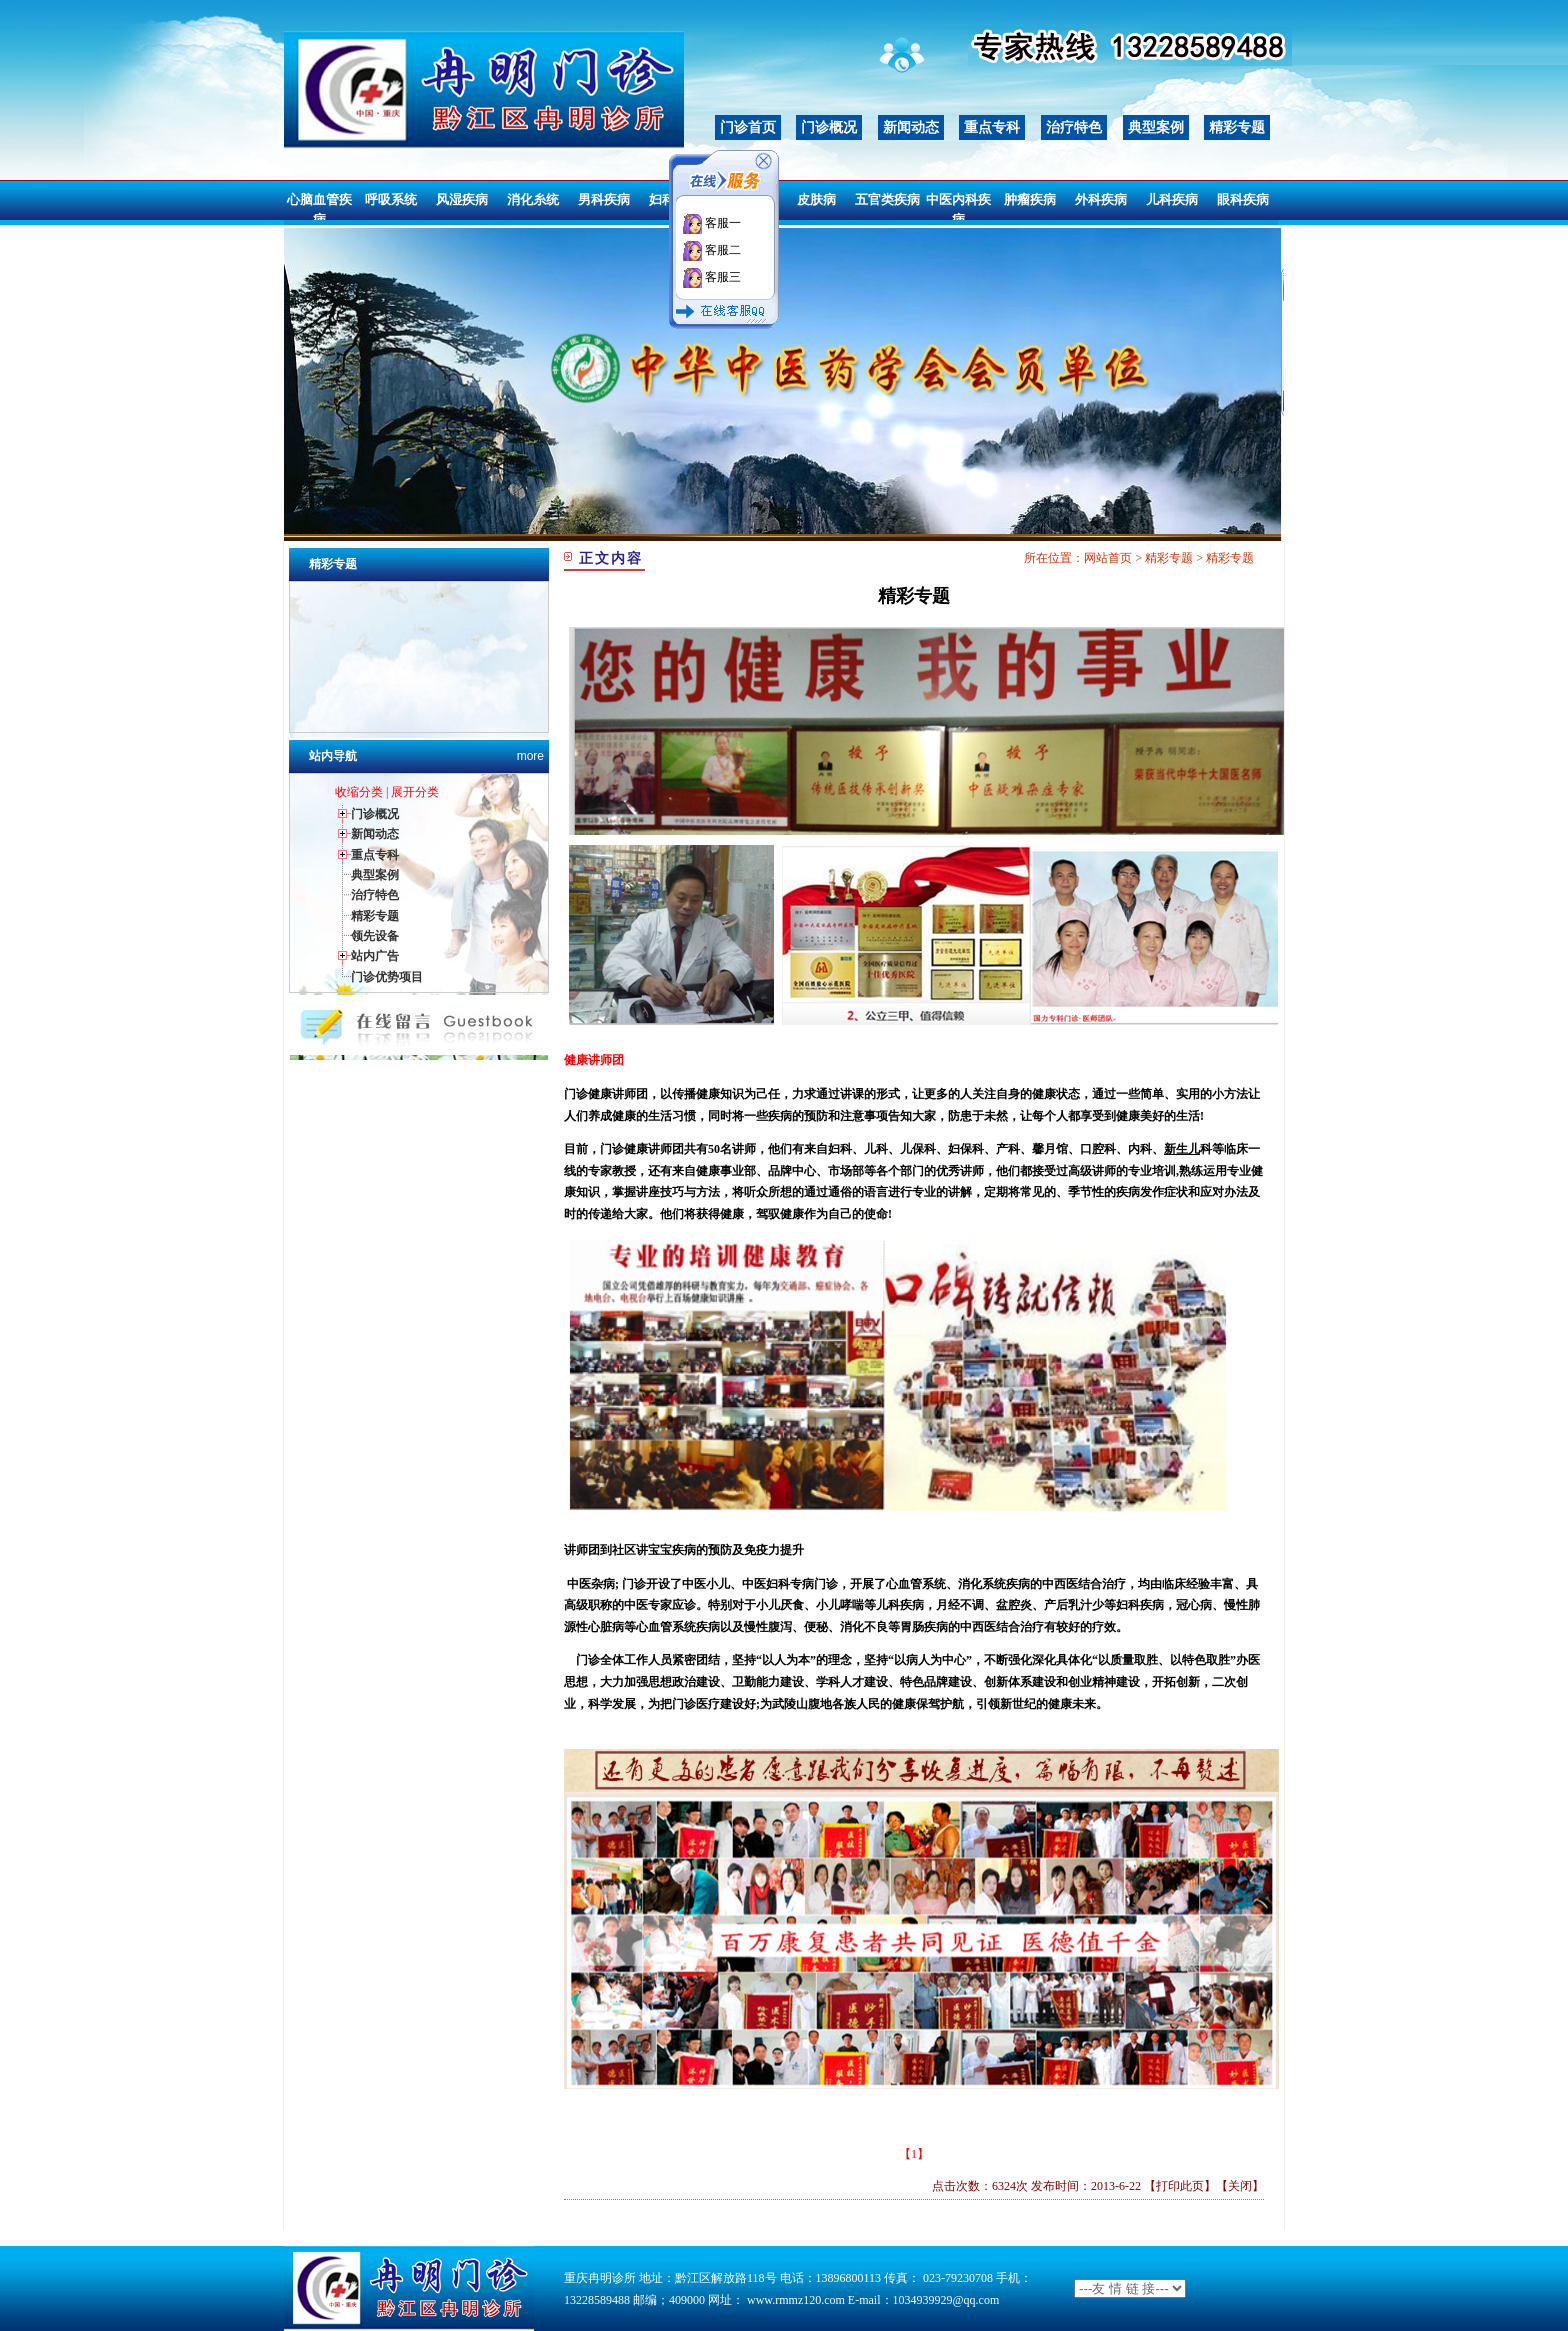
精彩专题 (1237, 127)
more (530, 756)
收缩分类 (359, 792)
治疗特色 (1074, 127)
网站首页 (1108, 558)
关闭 (1240, 2186)
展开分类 (415, 792)
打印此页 (1180, 2186)
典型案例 (1156, 127)
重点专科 (992, 127)
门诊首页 (748, 127)
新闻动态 (911, 127)
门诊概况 (829, 127)
